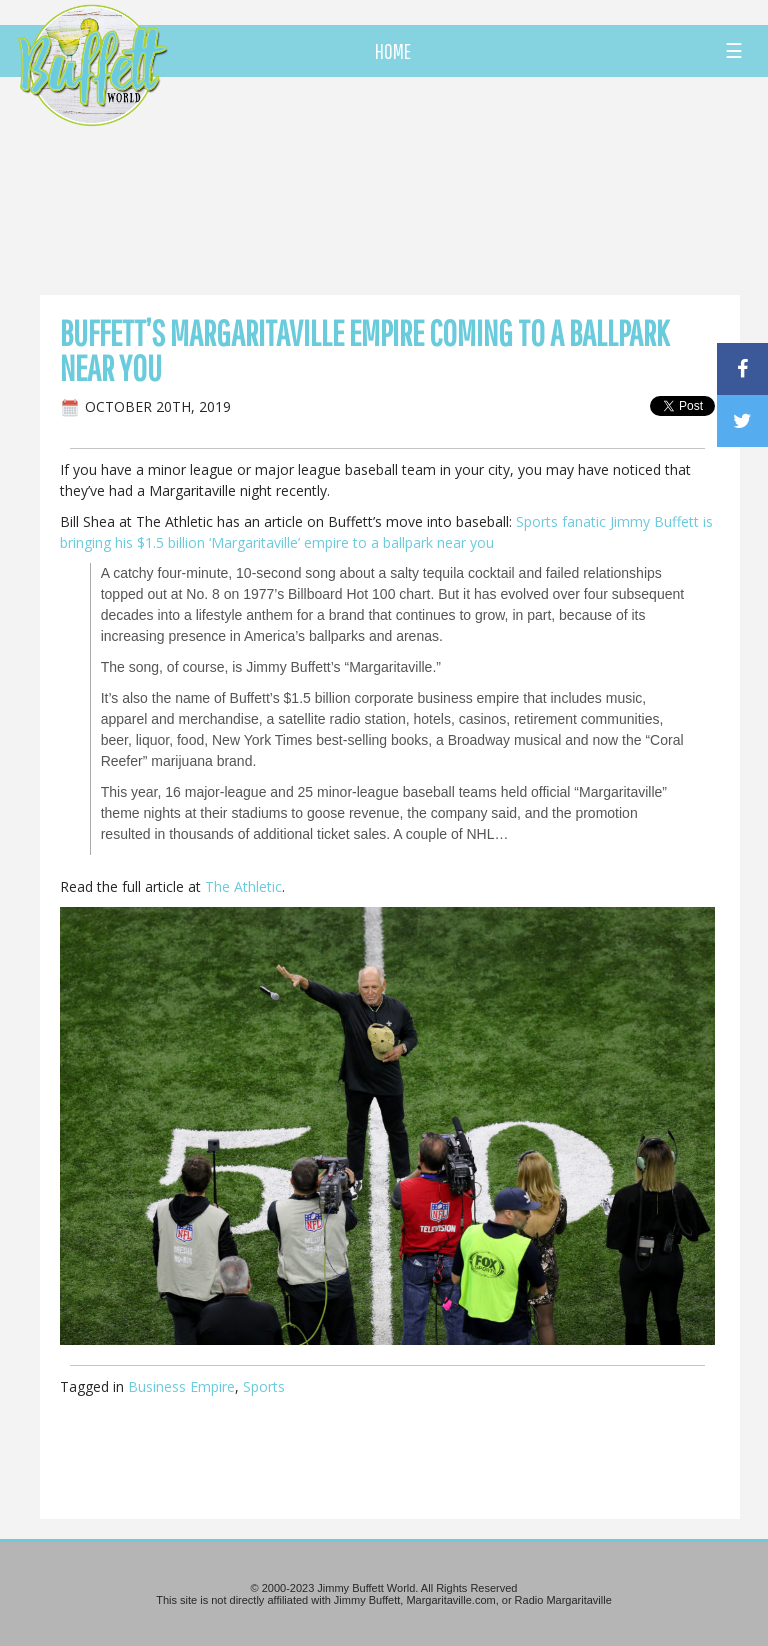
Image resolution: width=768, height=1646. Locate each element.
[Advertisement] (449, 185)
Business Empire (181, 1386)
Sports (264, 1386)
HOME (393, 51)
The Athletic (243, 886)
